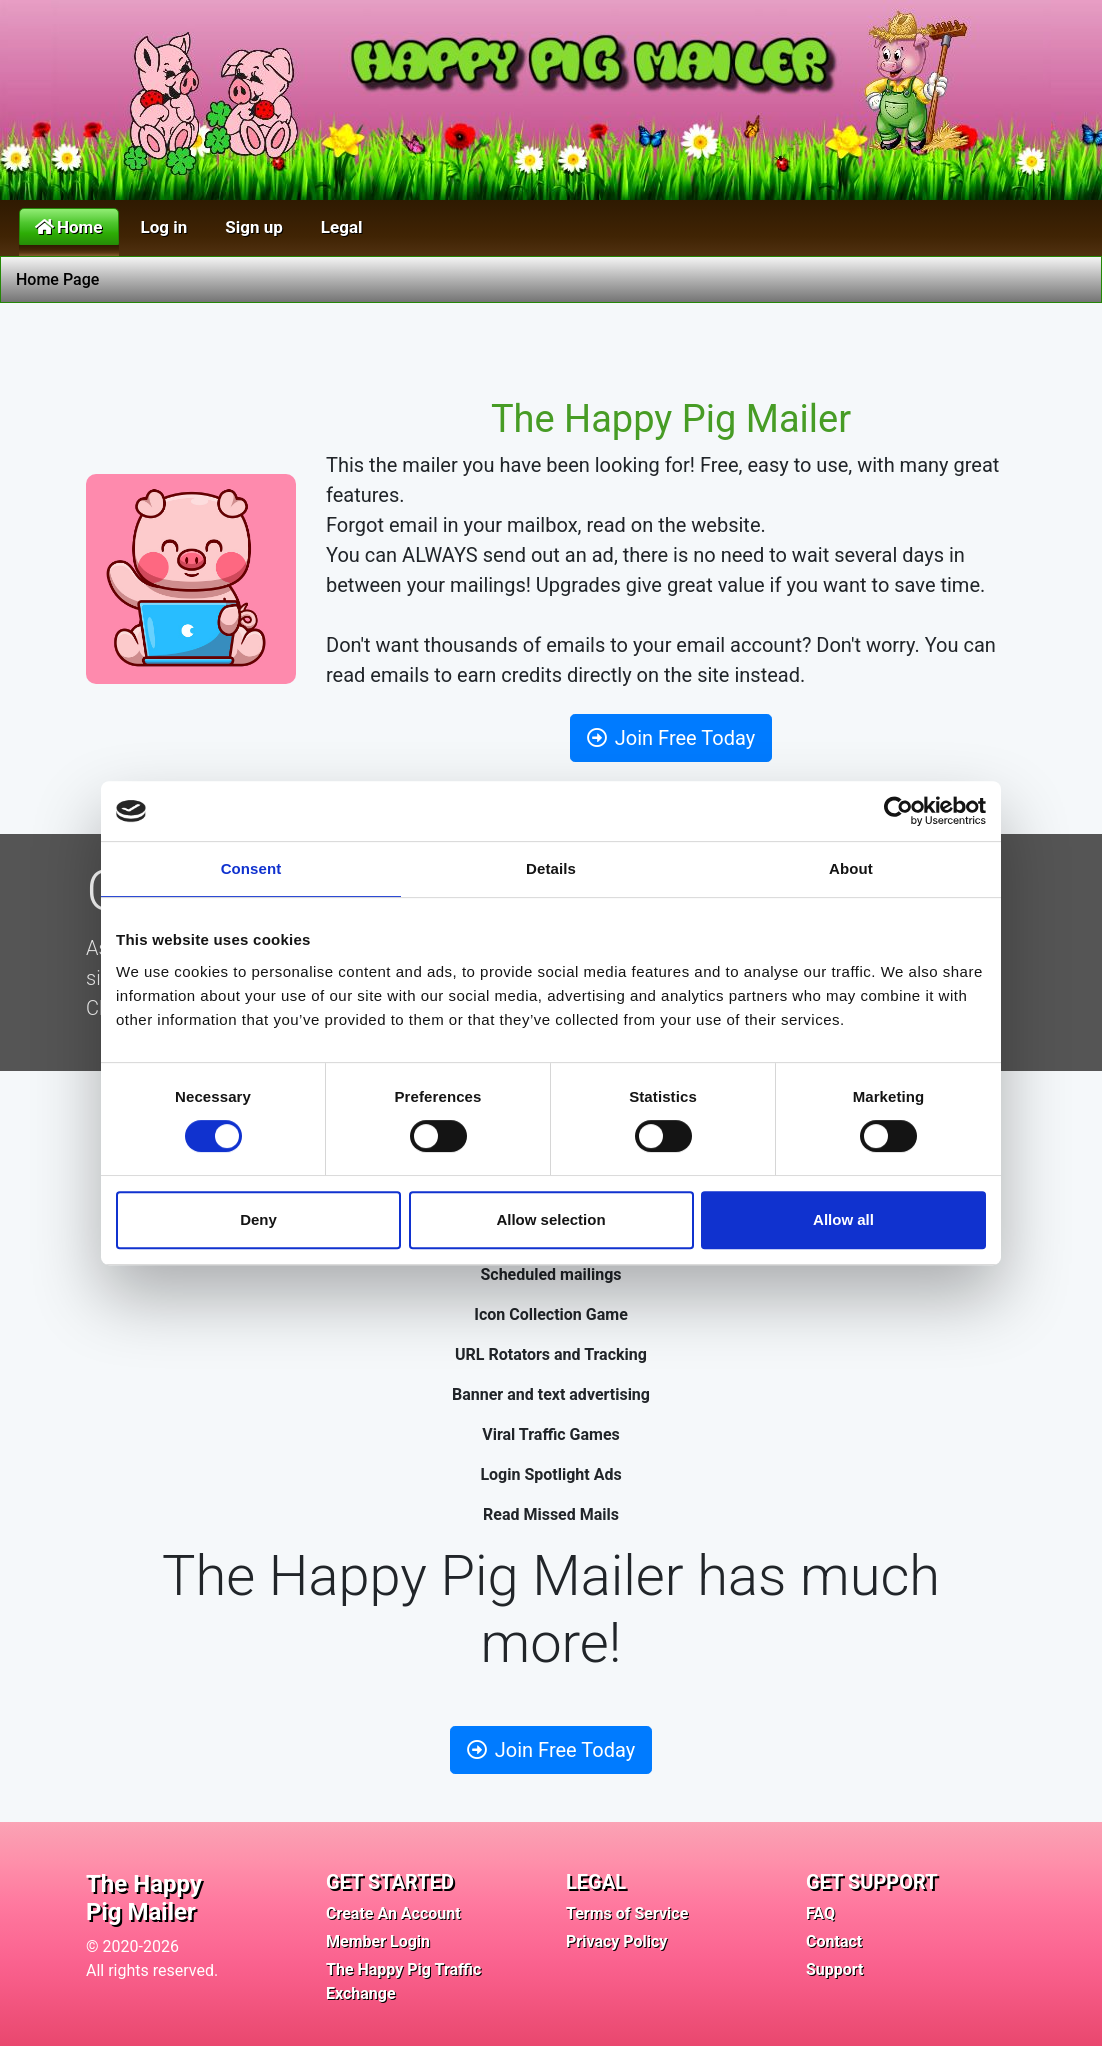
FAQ (820, 1913)
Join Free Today (671, 738)
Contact (834, 1941)
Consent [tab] (251, 868)
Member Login (378, 1941)
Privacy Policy (616, 1941)
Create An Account (393, 1913)
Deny (258, 1219)
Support (835, 1969)
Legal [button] (342, 227)
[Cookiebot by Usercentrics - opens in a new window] (898, 811)
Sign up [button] (254, 227)
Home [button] (69, 227)
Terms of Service (627, 1913)
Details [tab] (551, 868)
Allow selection (550, 1219)
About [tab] (851, 868)
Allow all (843, 1219)
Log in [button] (164, 227)
